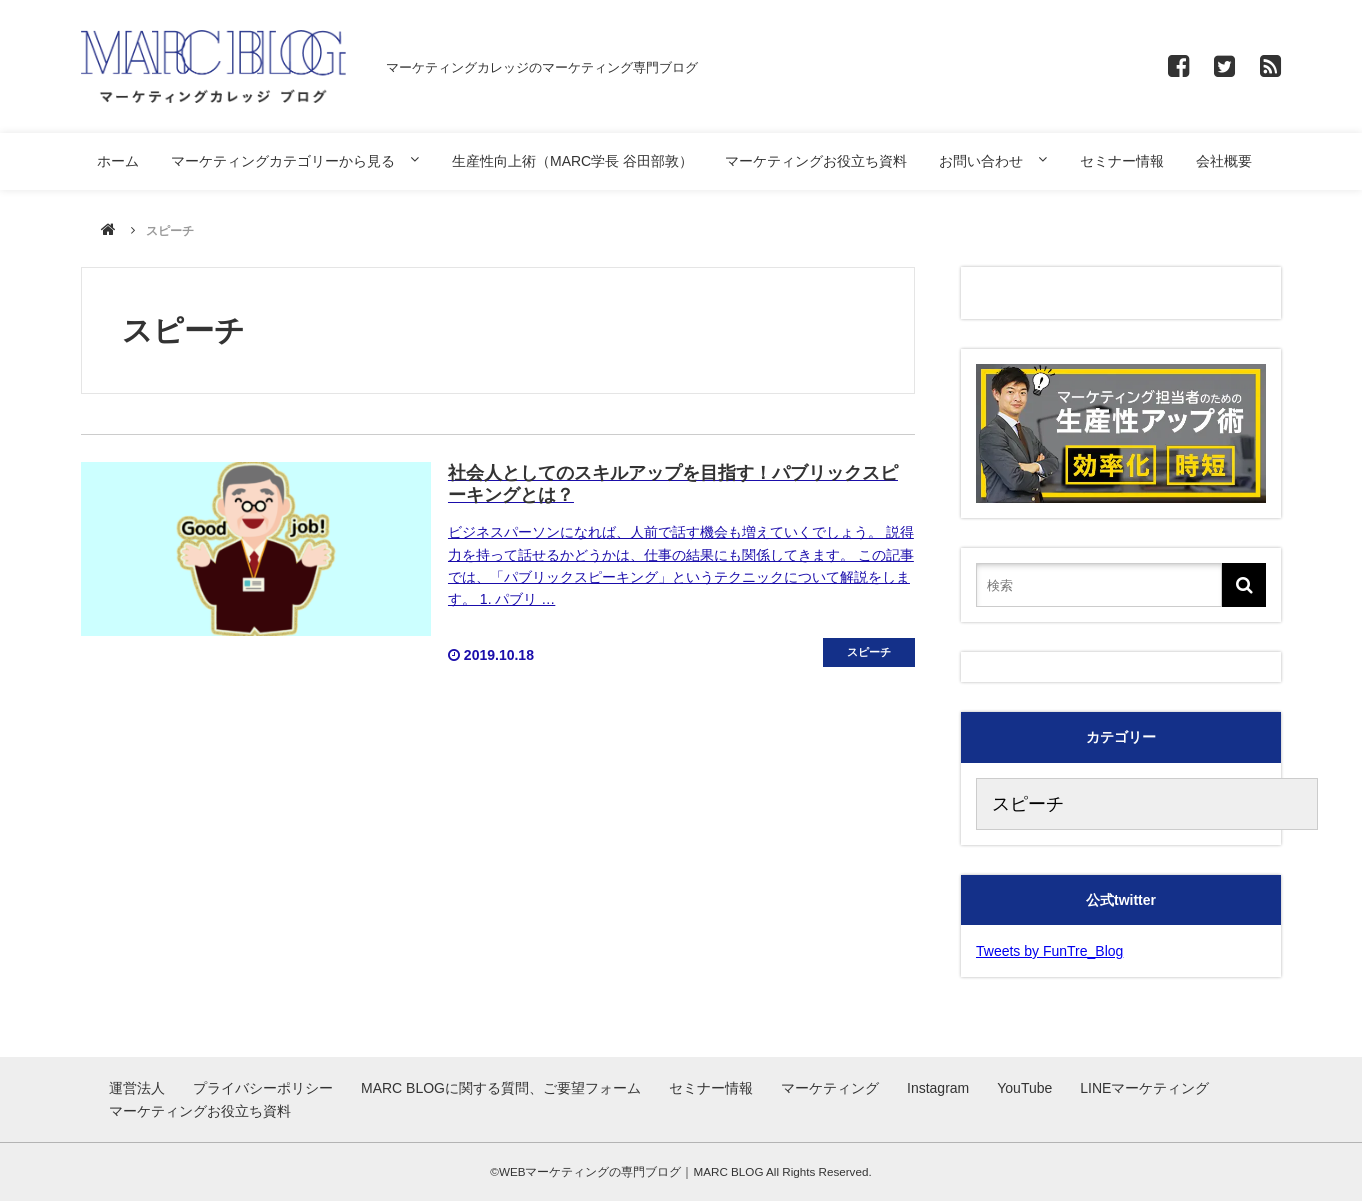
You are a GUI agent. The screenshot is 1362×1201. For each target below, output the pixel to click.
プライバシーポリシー (263, 1088)
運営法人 (137, 1088)
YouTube (1024, 1088)
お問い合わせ (981, 161)
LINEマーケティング (1144, 1088)
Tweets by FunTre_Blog (1049, 951)
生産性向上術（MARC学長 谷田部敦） (572, 161)
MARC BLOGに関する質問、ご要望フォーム (501, 1088)
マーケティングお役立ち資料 (816, 161)
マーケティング (830, 1088)
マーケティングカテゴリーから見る (283, 161)
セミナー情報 (1122, 161)
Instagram (938, 1088)
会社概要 (1224, 161)
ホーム (118, 161)
